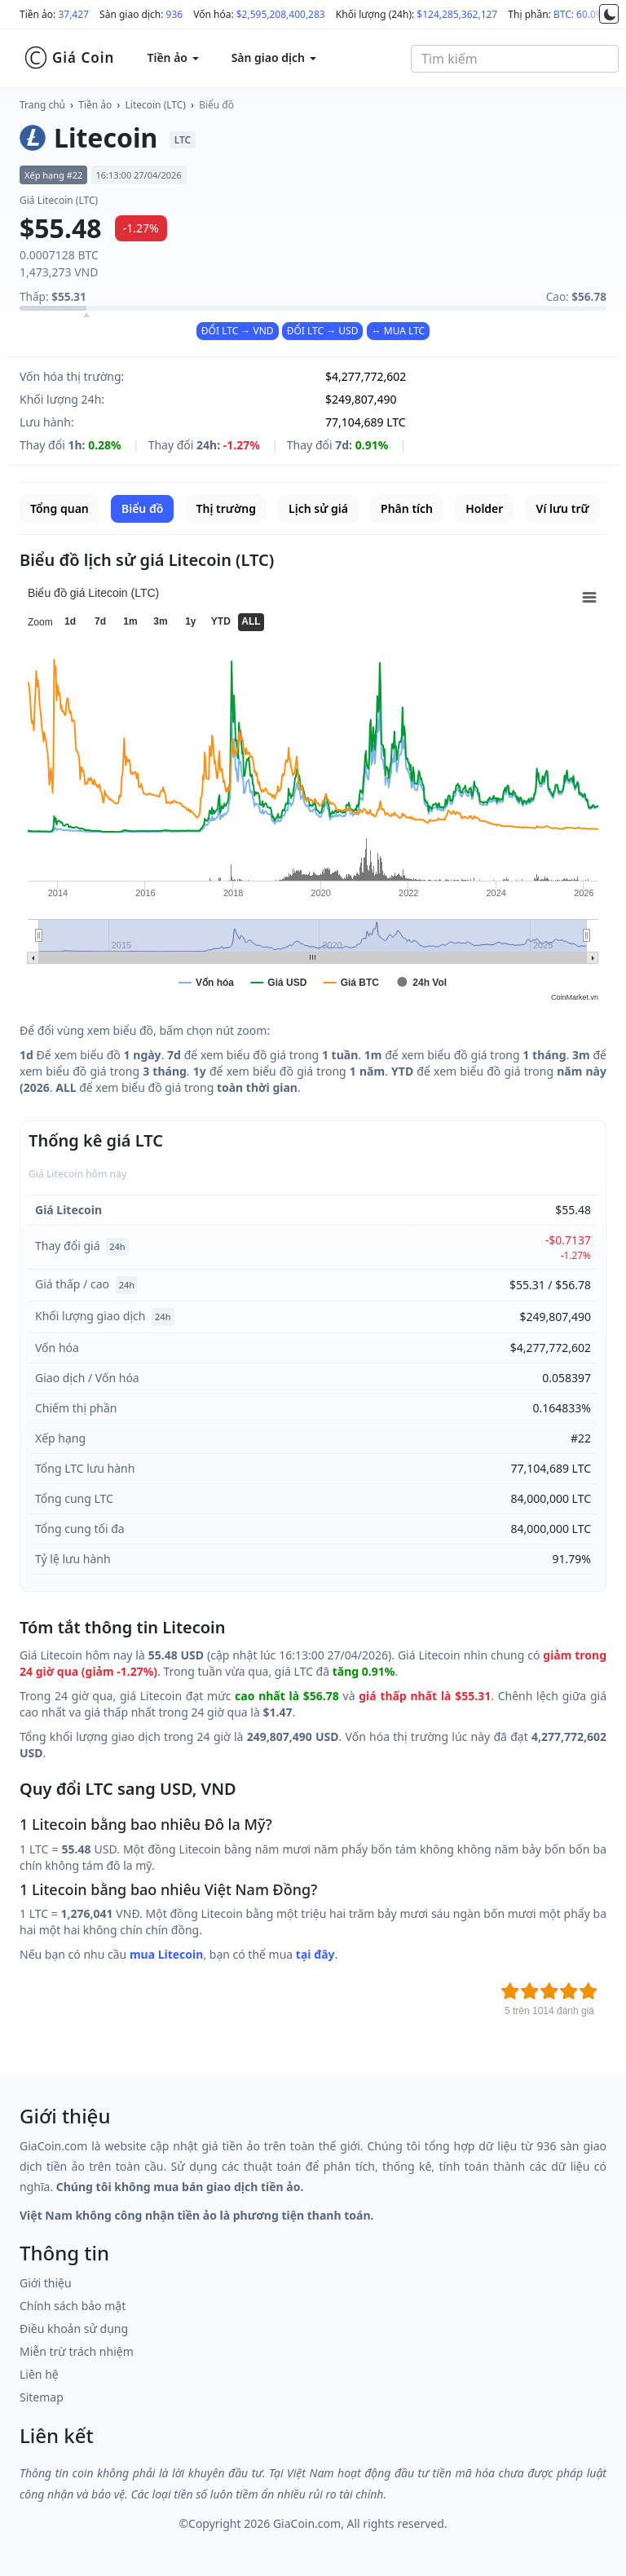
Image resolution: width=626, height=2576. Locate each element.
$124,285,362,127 (457, 14)
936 (174, 14)
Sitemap (42, 2397)
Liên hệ (39, 2374)
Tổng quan (59, 508)
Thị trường (226, 508)
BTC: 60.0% (578, 14)
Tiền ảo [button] (172, 57)
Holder (484, 508)
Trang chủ (42, 105)
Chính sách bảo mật (73, 2305)
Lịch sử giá (318, 508)
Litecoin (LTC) (156, 105)
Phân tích (407, 508)
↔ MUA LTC (398, 331)
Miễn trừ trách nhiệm (77, 2351)
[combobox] (515, 59)
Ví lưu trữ (562, 508)
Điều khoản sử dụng (74, 2328)
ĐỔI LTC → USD (323, 331)
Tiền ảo (95, 105)
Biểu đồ (216, 105)
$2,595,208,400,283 (280, 14)
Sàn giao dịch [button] (273, 57)
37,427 (73, 14)
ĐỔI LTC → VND (237, 331)
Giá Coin (69, 57)
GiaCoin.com (307, 2523)
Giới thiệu (46, 2283)
